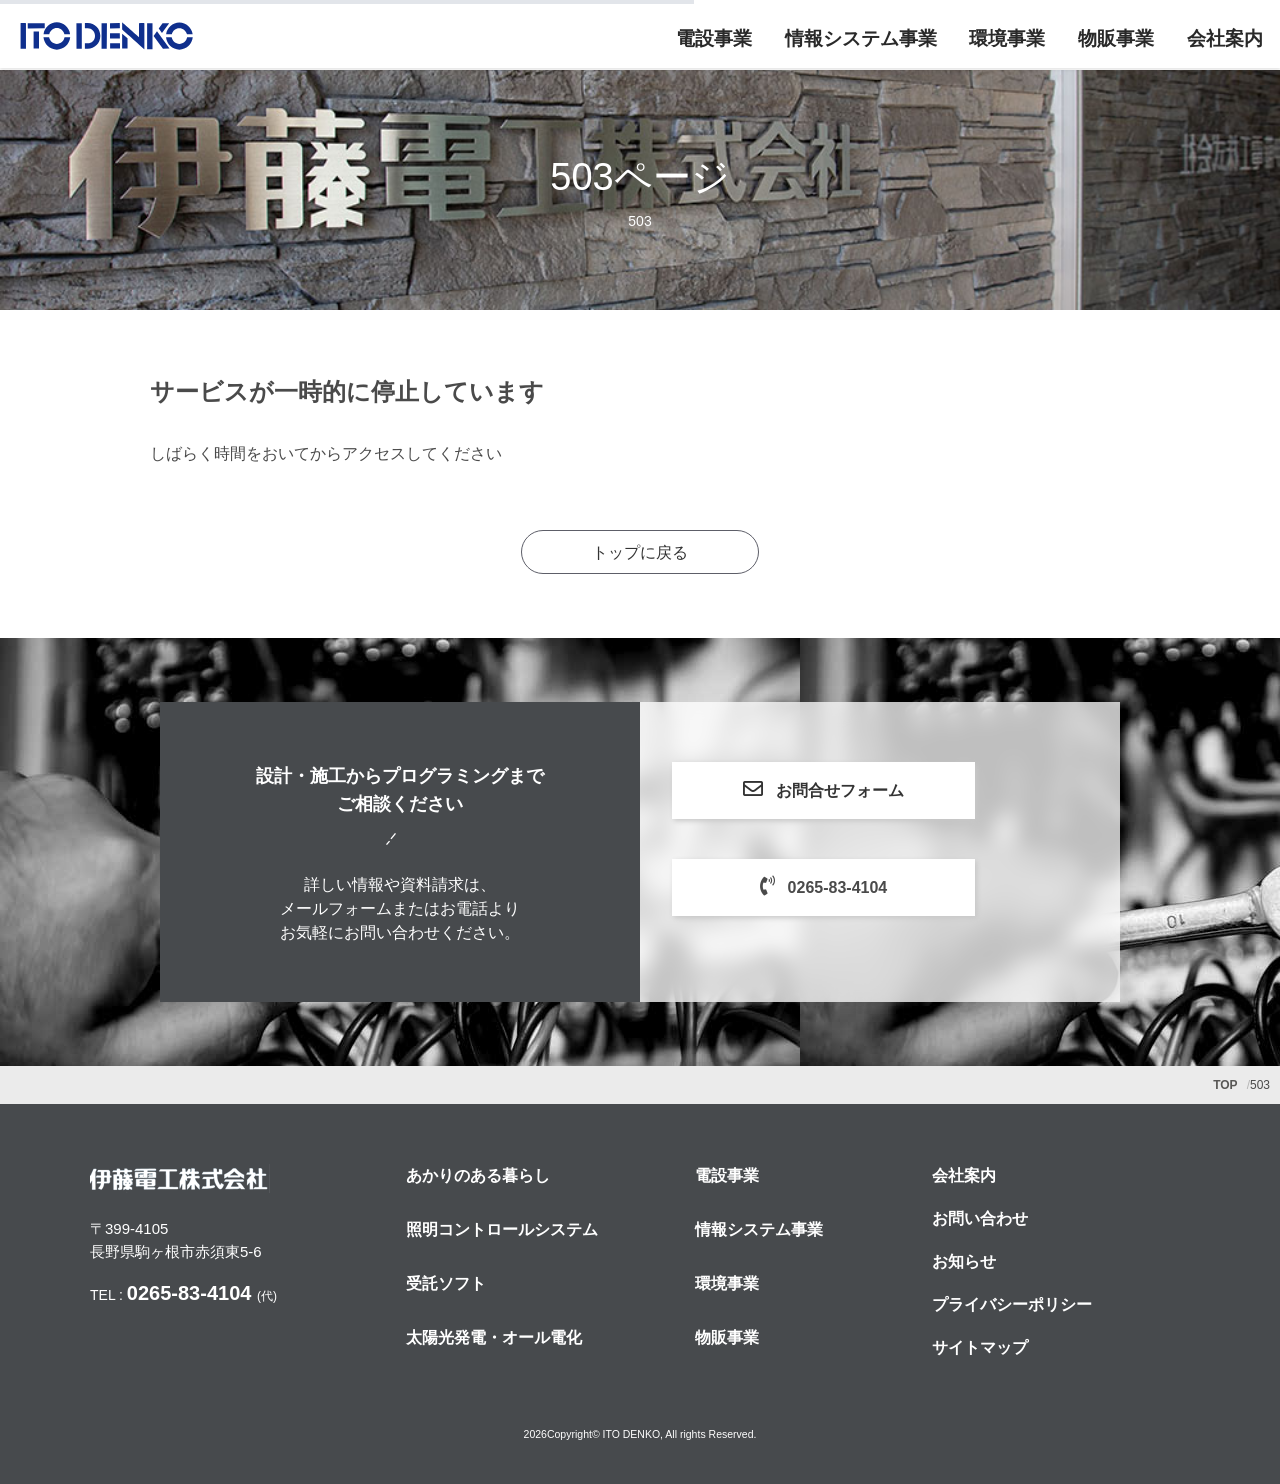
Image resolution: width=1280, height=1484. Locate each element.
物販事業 (1116, 39)
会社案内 (1225, 39)
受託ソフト (446, 1283)
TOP (1225, 1085)
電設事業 (713, 39)
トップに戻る (640, 552)
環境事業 (1007, 39)
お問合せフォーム (864, 789)
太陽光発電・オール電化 (494, 1337)
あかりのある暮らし (478, 1175)
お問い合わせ (980, 1218)
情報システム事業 (860, 39)
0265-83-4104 (863, 886)
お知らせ (964, 1261)
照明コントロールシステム (502, 1229)
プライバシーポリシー (1012, 1304)
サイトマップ (980, 1347)
